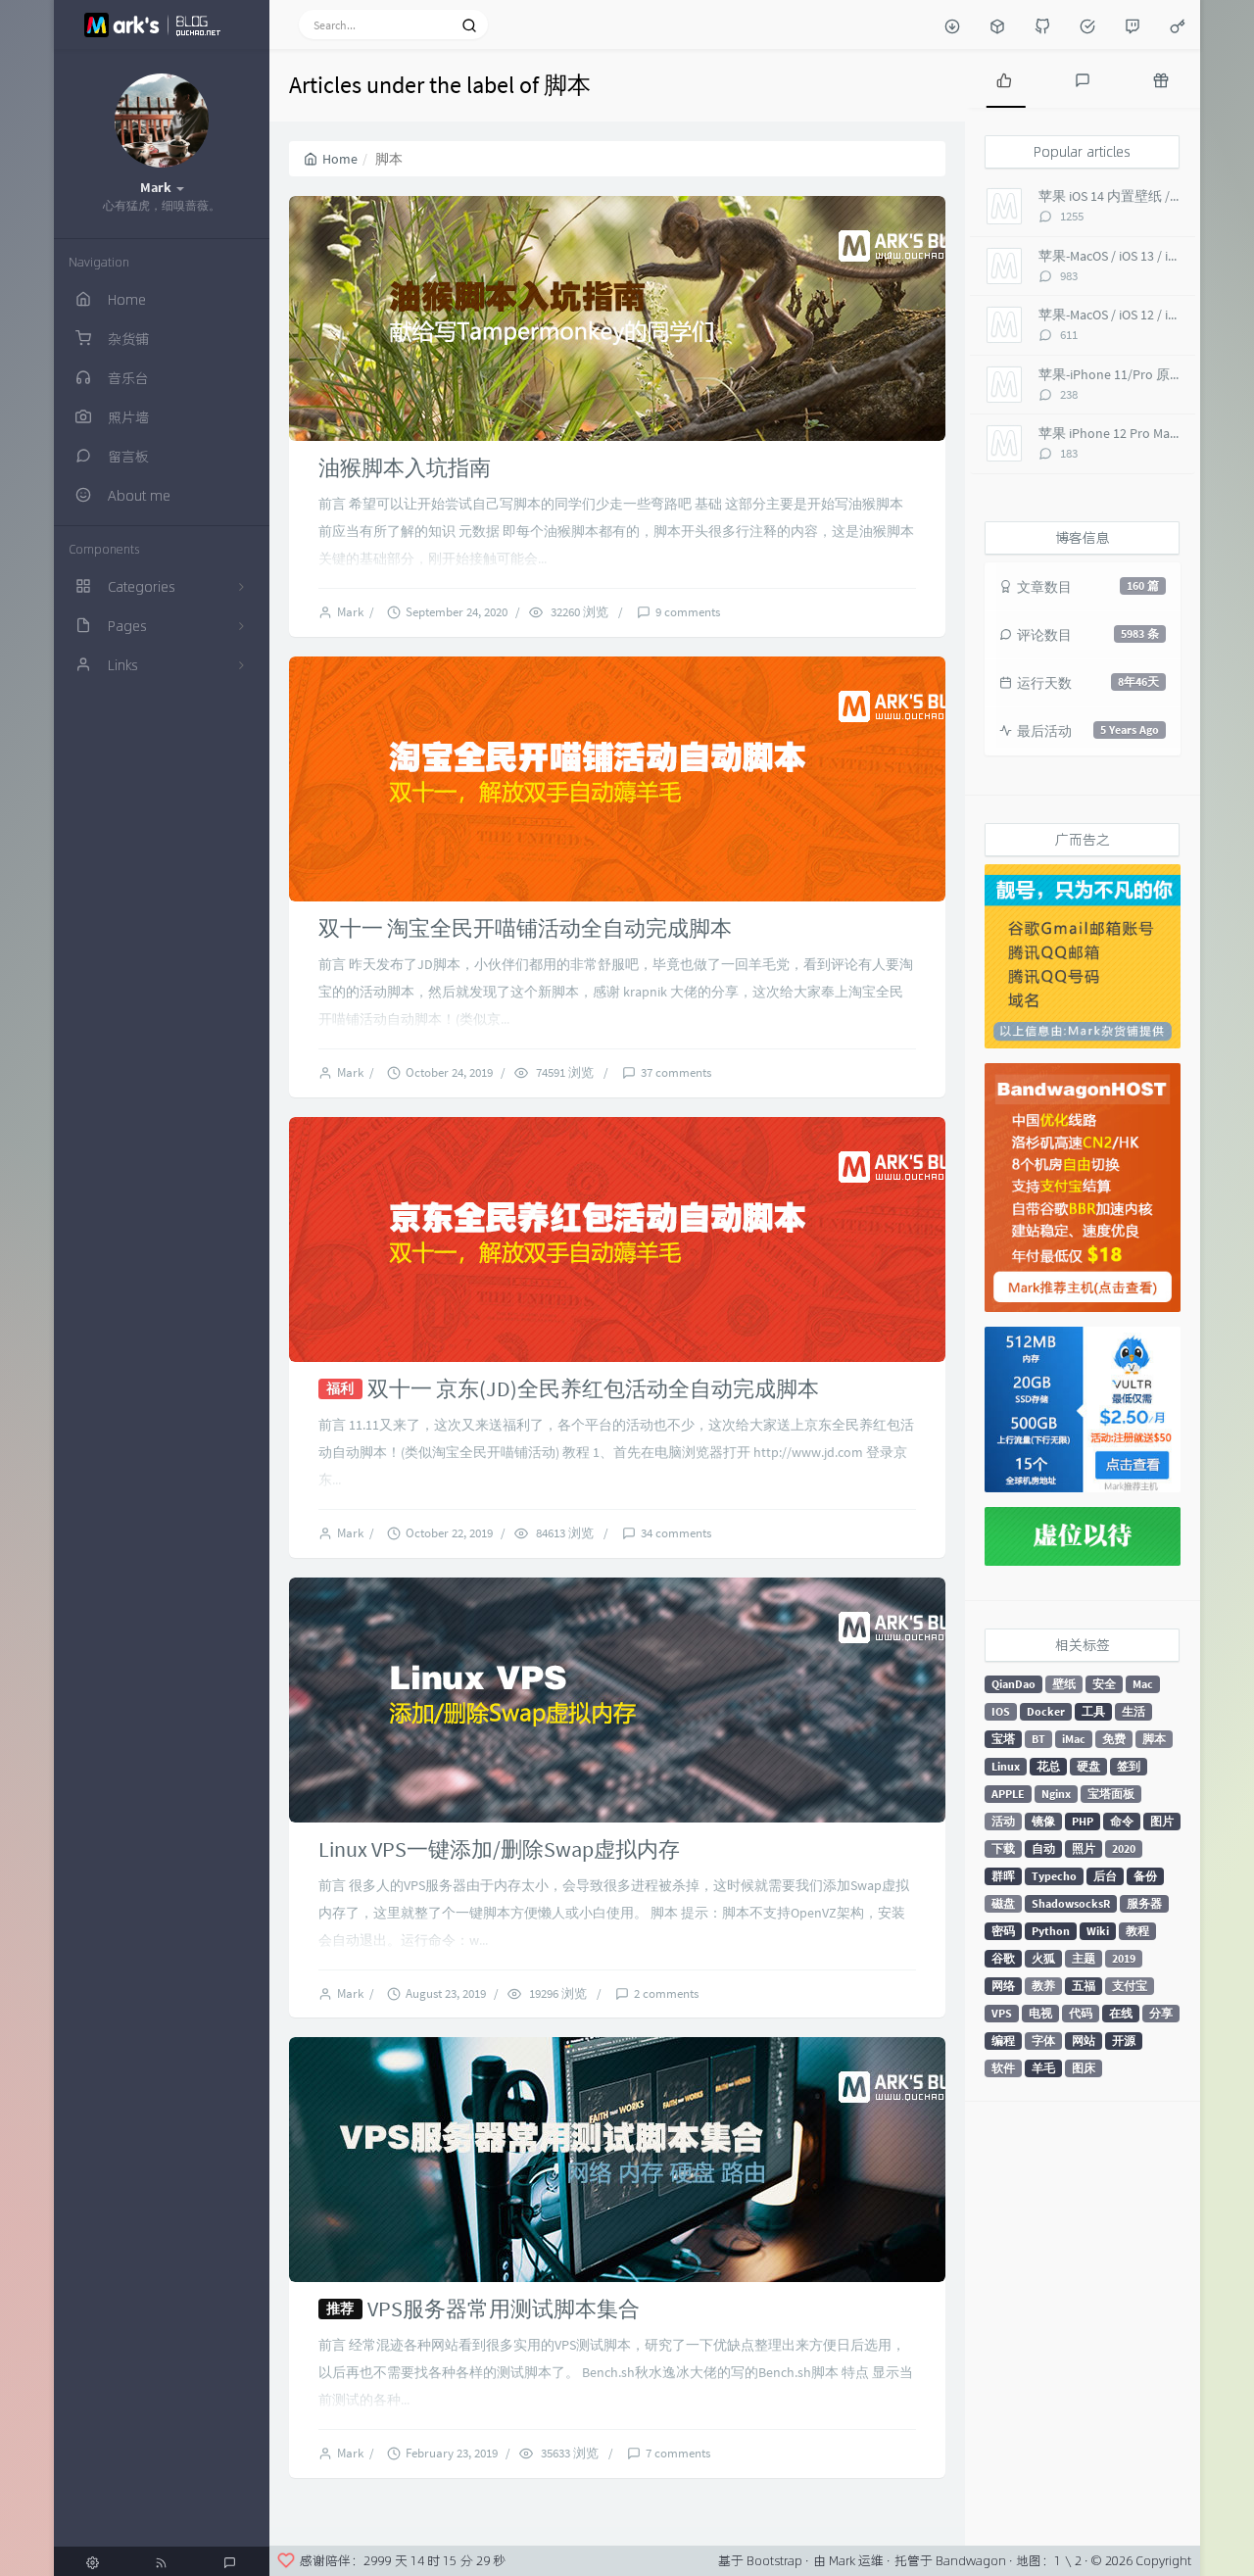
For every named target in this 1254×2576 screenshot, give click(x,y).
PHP (1082, 1821)
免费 (1114, 1738)
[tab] (1004, 78)
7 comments (678, 2453)
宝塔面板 (1110, 1793)
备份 (1145, 1876)
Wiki (1097, 1930)
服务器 (1144, 1903)
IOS (1000, 1711)
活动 (1003, 1821)
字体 (1043, 2040)
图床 (1083, 2068)
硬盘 (1088, 1766)
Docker (1046, 1711)
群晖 (1003, 1876)
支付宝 (1129, 1985)
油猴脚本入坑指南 (404, 467)
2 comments (666, 1993)
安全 (1104, 1684)
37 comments (676, 1072)
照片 (1083, 1848)
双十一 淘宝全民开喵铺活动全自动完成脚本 (525, 928)
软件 (1003, 2068)
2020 (1123, 1848)
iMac (1073, 1738)
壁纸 (1064, 1684)
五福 (1083, 1985)
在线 (1121, 2013)
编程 (1003, 2040)
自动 (1043, 1848)
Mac (1143, 1684)
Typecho (1054, 1876)
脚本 (1154, 1738)
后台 (1105, 1876)
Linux (1005, 1766)
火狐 (1043, 1958)
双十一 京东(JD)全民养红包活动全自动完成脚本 (593, 1388)
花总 (1048, 1766)
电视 (1040, 2013)
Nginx (1056, 1793)
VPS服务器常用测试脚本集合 (503, 2308)
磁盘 (1003, 1903)
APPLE (1008, 1793)
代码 (1080, 2013)
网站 (1083, 2040)
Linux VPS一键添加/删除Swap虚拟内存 (499, 1849)
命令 (1121, 1821)
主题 (1083, 1958)
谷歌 (1003, 1958)
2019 (1123, 1958)
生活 (1133, 1711)
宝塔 (1003, 1738)
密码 (1003, 1930)
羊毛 (1043, 2068)
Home (331, 159)
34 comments (676, 1533)
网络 (1003, 1985)
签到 (1128, 1766)
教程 (1137, 1930)
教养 (1043, 1985)
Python (1051, 1930)
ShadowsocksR (1071, 1903)
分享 (1161, 2013)
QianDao (1013, 1684)
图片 (1162, 1821)
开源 (1123, 2040)
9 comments (687, 612)
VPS (1001, 2013)
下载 (1003, 1848)
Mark (353, 612)
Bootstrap (774, 2560)
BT (1038, 1738)
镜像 (1043, 1821)
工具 (1093, 1711)
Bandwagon (971, 2560)
